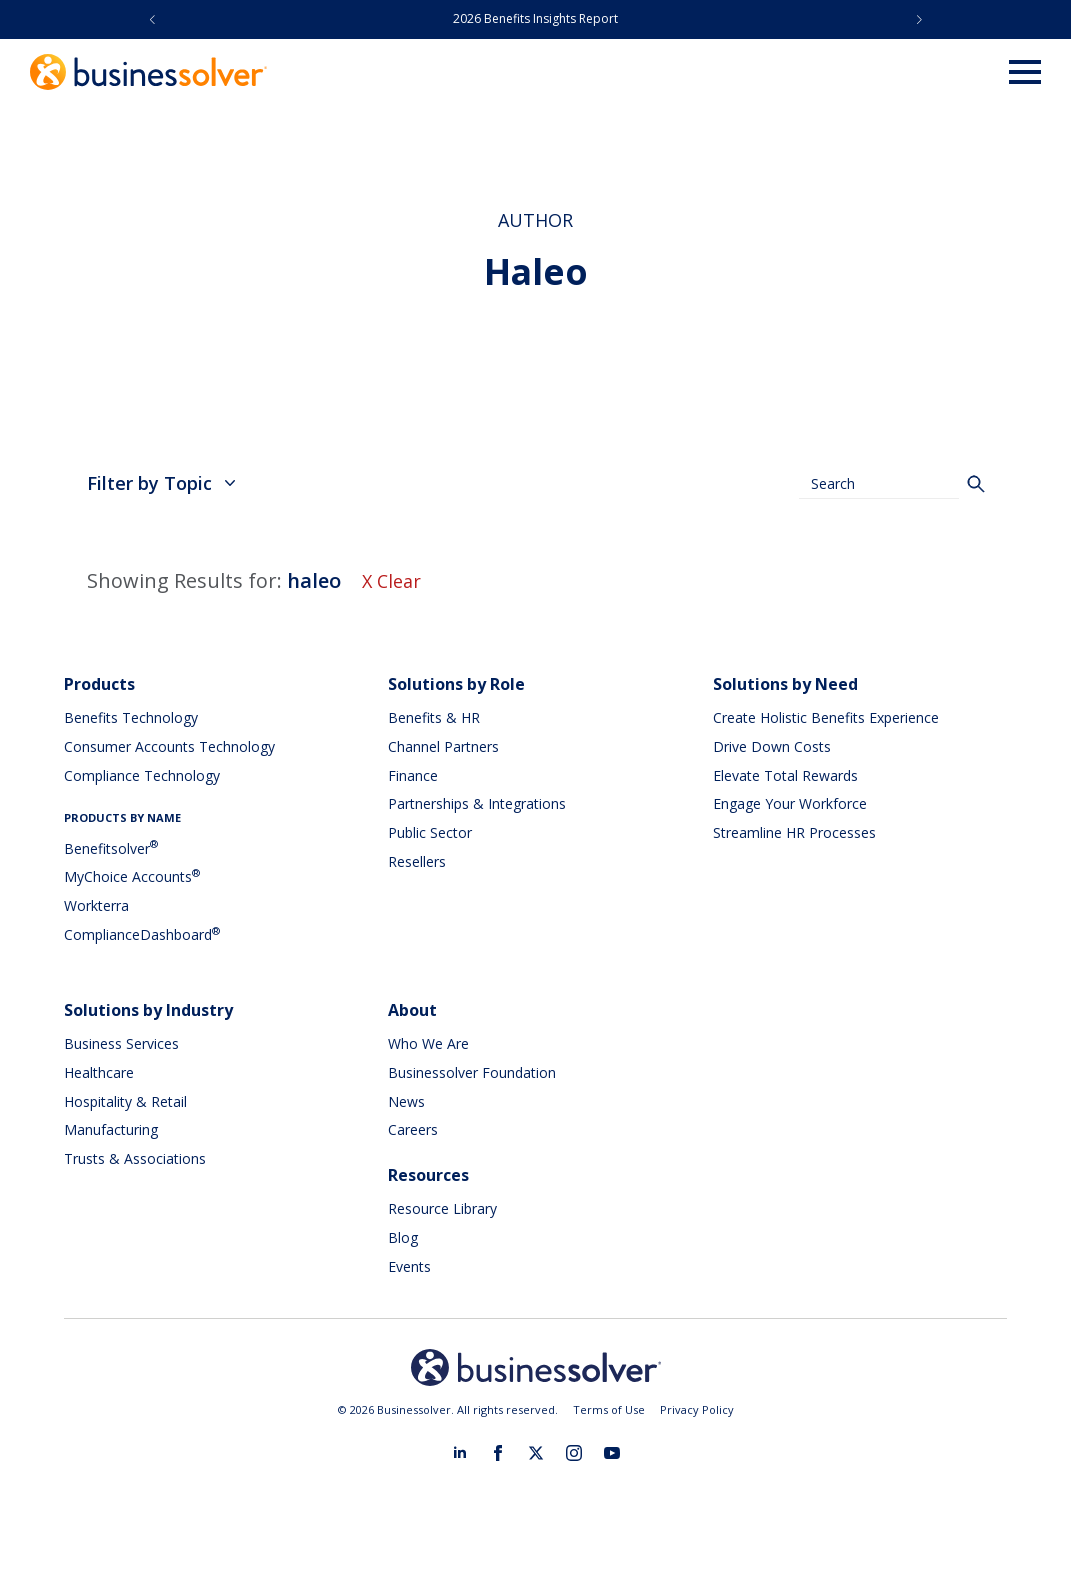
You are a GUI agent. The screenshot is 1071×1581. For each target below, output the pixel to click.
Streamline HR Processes (794, 832)
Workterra (96, 905)
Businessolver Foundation (472, 1072)
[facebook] (498, 1453)
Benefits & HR (434, 717)
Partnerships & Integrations (477, 803)
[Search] (976, 484)
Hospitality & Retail (125, 1101)
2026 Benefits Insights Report (535, 18)
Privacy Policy (697, 1409)
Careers (413, 1129)
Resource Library (442, 1208)
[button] (152, 19)
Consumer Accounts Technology (169, 746)
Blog (403, 1237)
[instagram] (574, 1453)
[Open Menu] (1025, 72)
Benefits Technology (131, 717)
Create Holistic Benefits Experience (826, 717)
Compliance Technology (142, 775)
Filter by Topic (161, 483)
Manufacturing (111, 1129)
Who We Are (428, 1043)
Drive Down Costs (772, 746)
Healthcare (99, 1072)
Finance (413, 775)
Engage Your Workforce (790, 803)
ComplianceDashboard (142, 934)
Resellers (417, 861)
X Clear (391, 581)
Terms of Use (609, 1409)
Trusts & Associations (135, 1158)
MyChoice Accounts (132, 876)
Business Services (121, 1043)
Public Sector (430, 832)
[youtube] (612, 1453)
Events (409, 1266)
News (406, 1101)
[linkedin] (460, 1453)
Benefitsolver (111, 848)
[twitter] (536, 1453)
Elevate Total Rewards (785, 775)
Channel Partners (443, 746)
